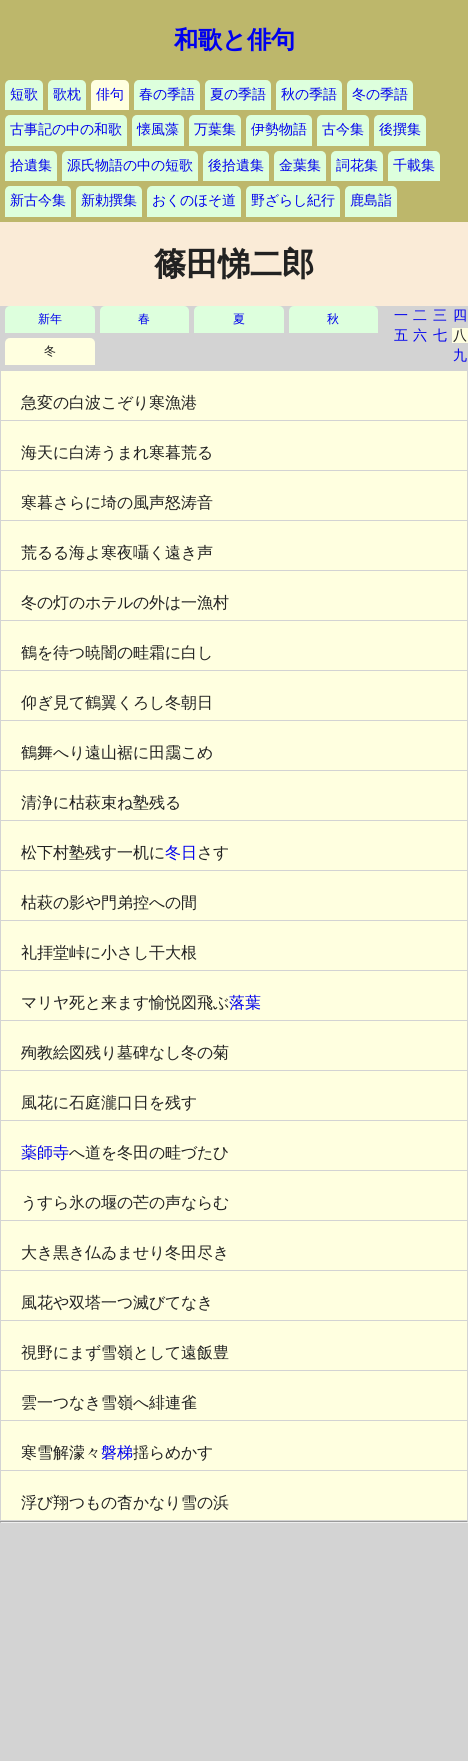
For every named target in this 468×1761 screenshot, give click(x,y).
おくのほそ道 (194, 200)
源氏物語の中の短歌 (130, 165)
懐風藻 (158, 129)
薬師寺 (45, 1152)
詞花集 (357, 165)
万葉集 (215, 129)
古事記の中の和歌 (66, 129)
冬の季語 (380, 94)
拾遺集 (31, 165)
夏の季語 (238, 94)
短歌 (24, 94)
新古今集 (38, 200)
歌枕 (67, 94)
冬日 (181, 852)
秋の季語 (309, 94)
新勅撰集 (109, 200)
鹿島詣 (371, 200)
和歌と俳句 (234, 40)
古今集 (343, 129)
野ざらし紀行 (293, 200)
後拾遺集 (236, 165)
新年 (50, 319)
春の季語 (167, 94)
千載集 (414, 165)
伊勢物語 (279, 129)
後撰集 (400, 129)
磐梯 (117, 1452)
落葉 (245, 1002)
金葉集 (300, 165)
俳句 (110, 94)
